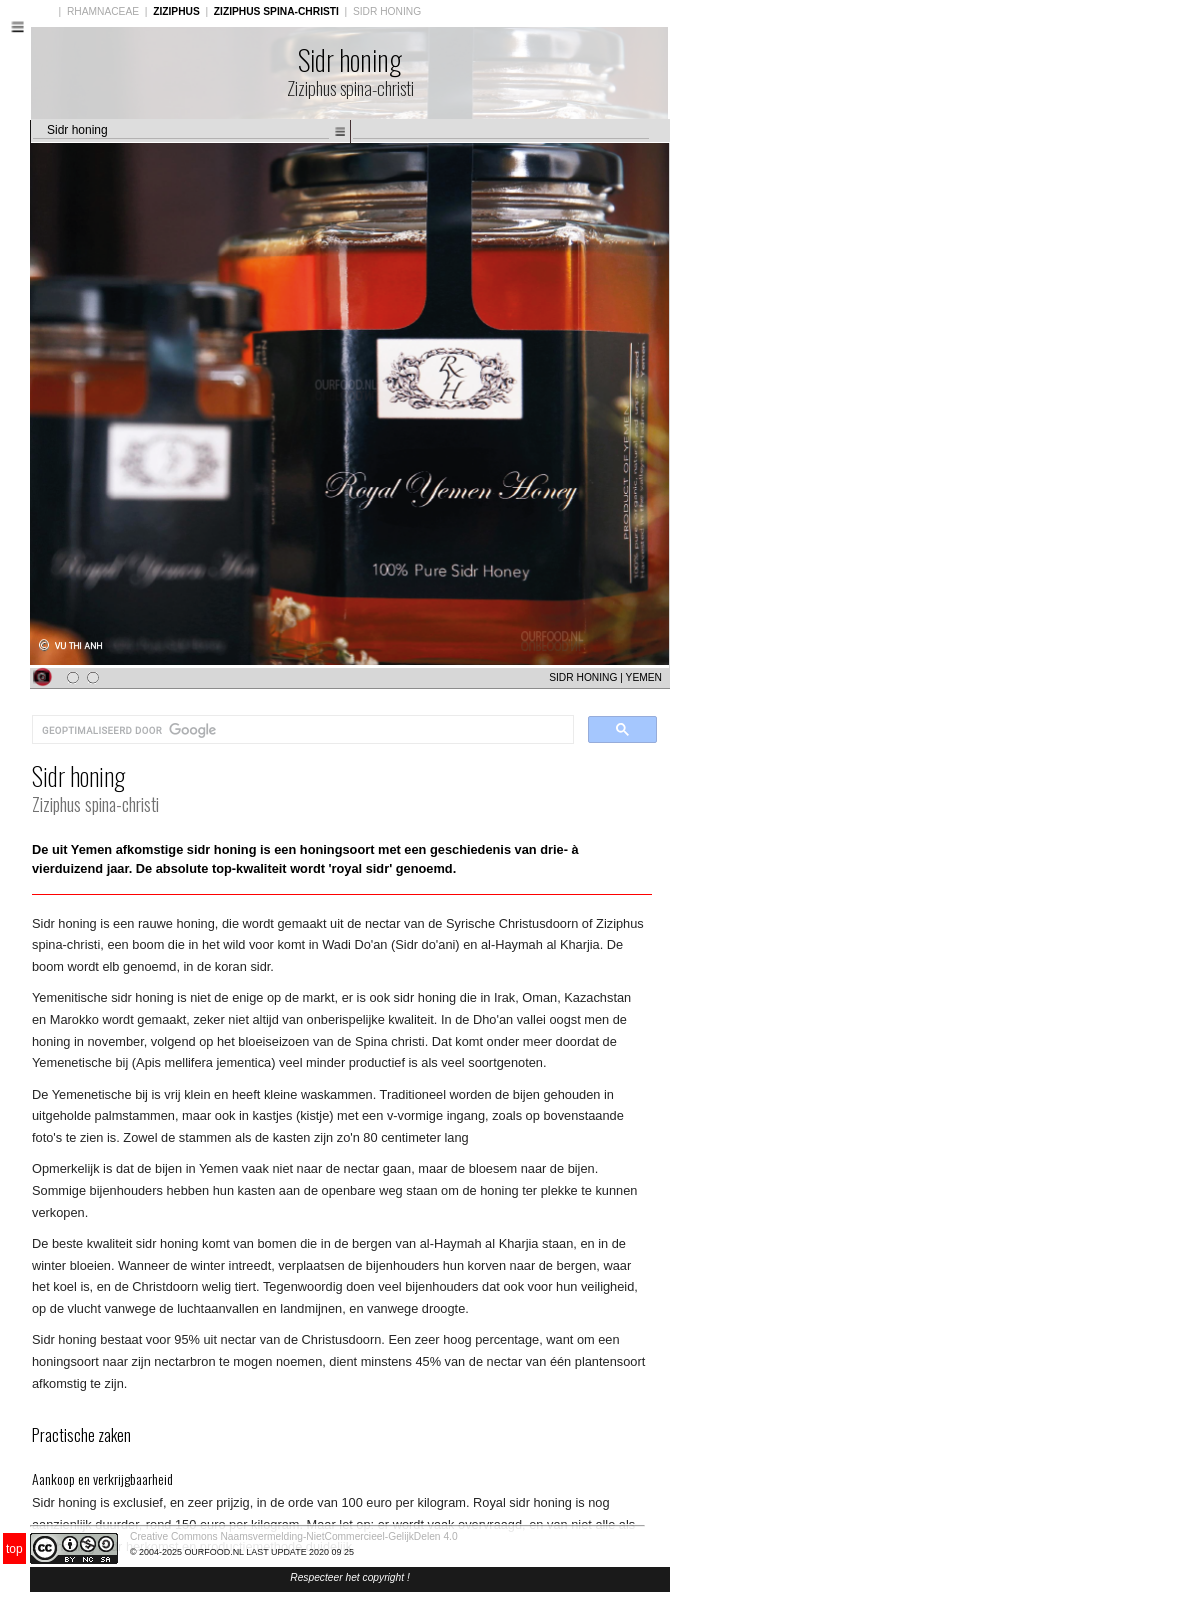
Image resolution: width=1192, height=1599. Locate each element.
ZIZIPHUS (176, 11)
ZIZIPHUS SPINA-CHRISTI (276, 11)
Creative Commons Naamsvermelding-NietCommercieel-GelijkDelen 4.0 (294, 1536)
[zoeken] (301, 730)
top (14, 1549)
